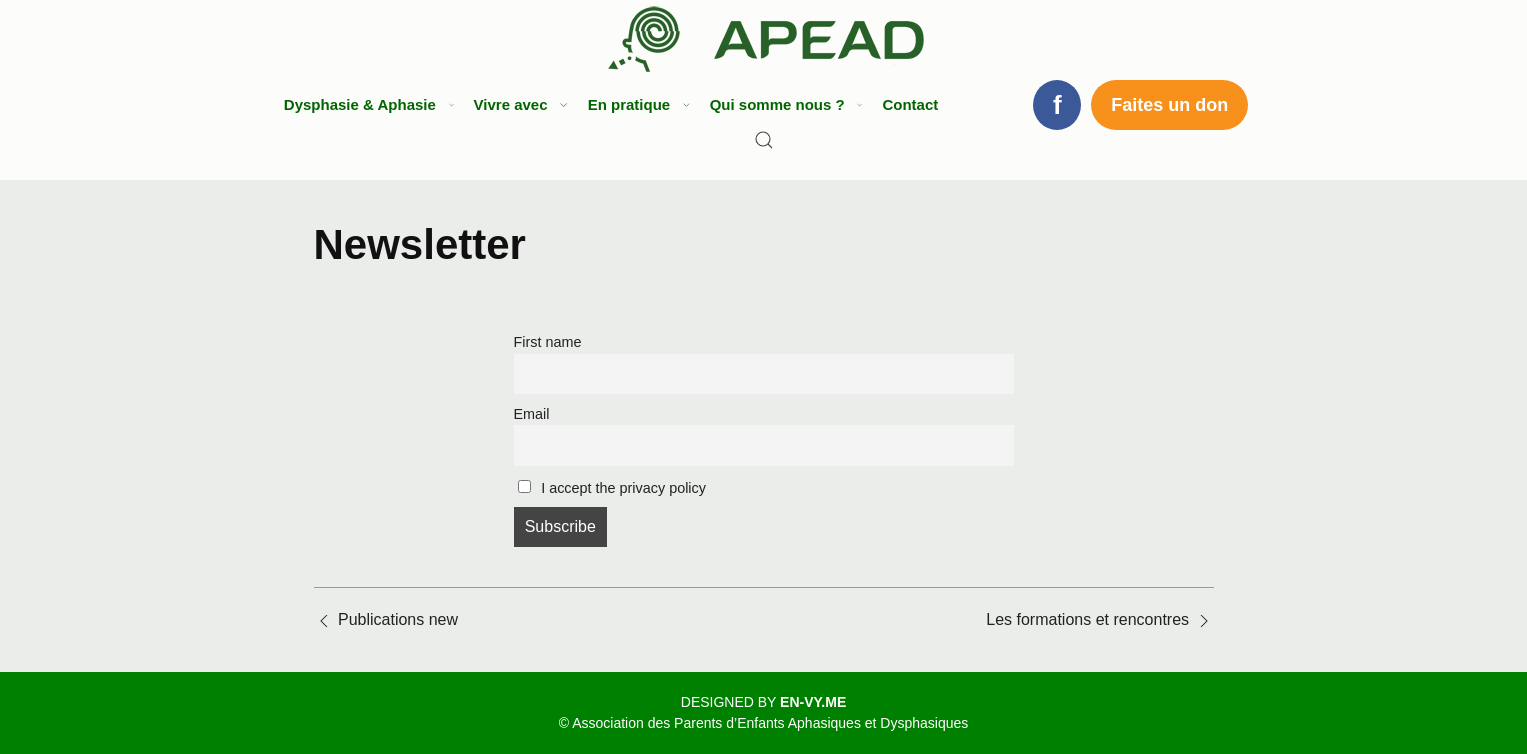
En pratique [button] (636, 104)
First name (548, 342)
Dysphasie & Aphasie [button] (366, 104)
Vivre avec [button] (518, 104)
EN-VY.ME (813, 702)
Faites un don (1169, 105)
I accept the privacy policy (612, 488)
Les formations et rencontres (1087, 619)
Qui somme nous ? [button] (784, 104)
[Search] (764, 140)
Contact (910, 104)
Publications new (398, 619)
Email (532, 414)
